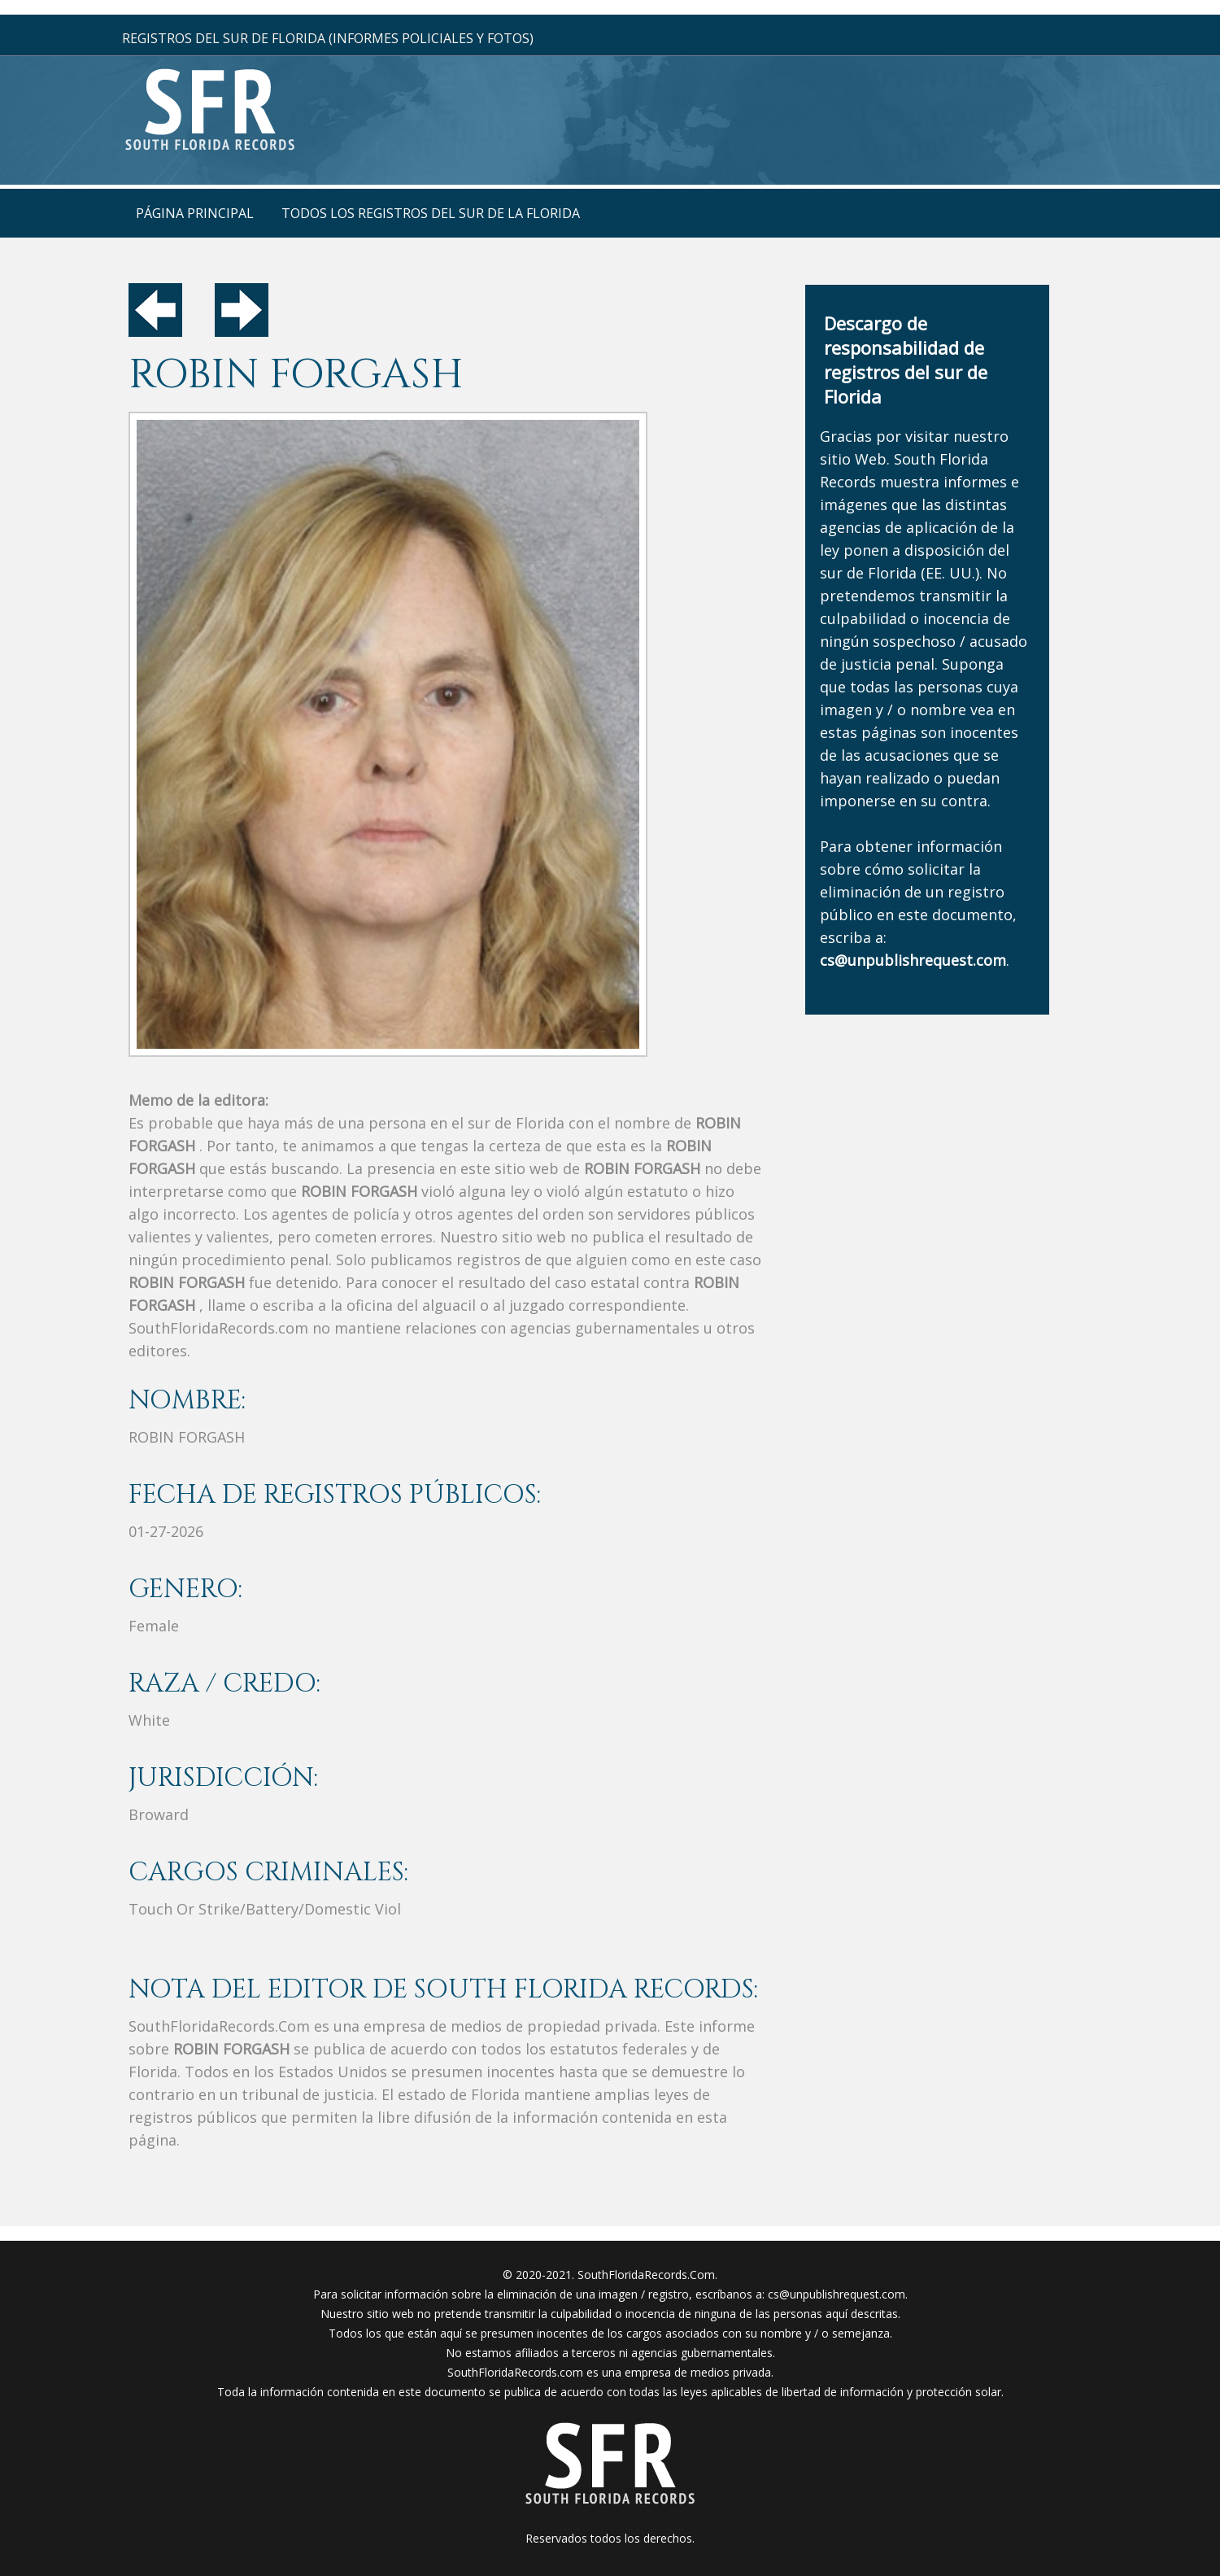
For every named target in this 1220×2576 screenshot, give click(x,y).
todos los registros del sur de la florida (430, 213)
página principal (195, 213)
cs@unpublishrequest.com (836, 2294)
